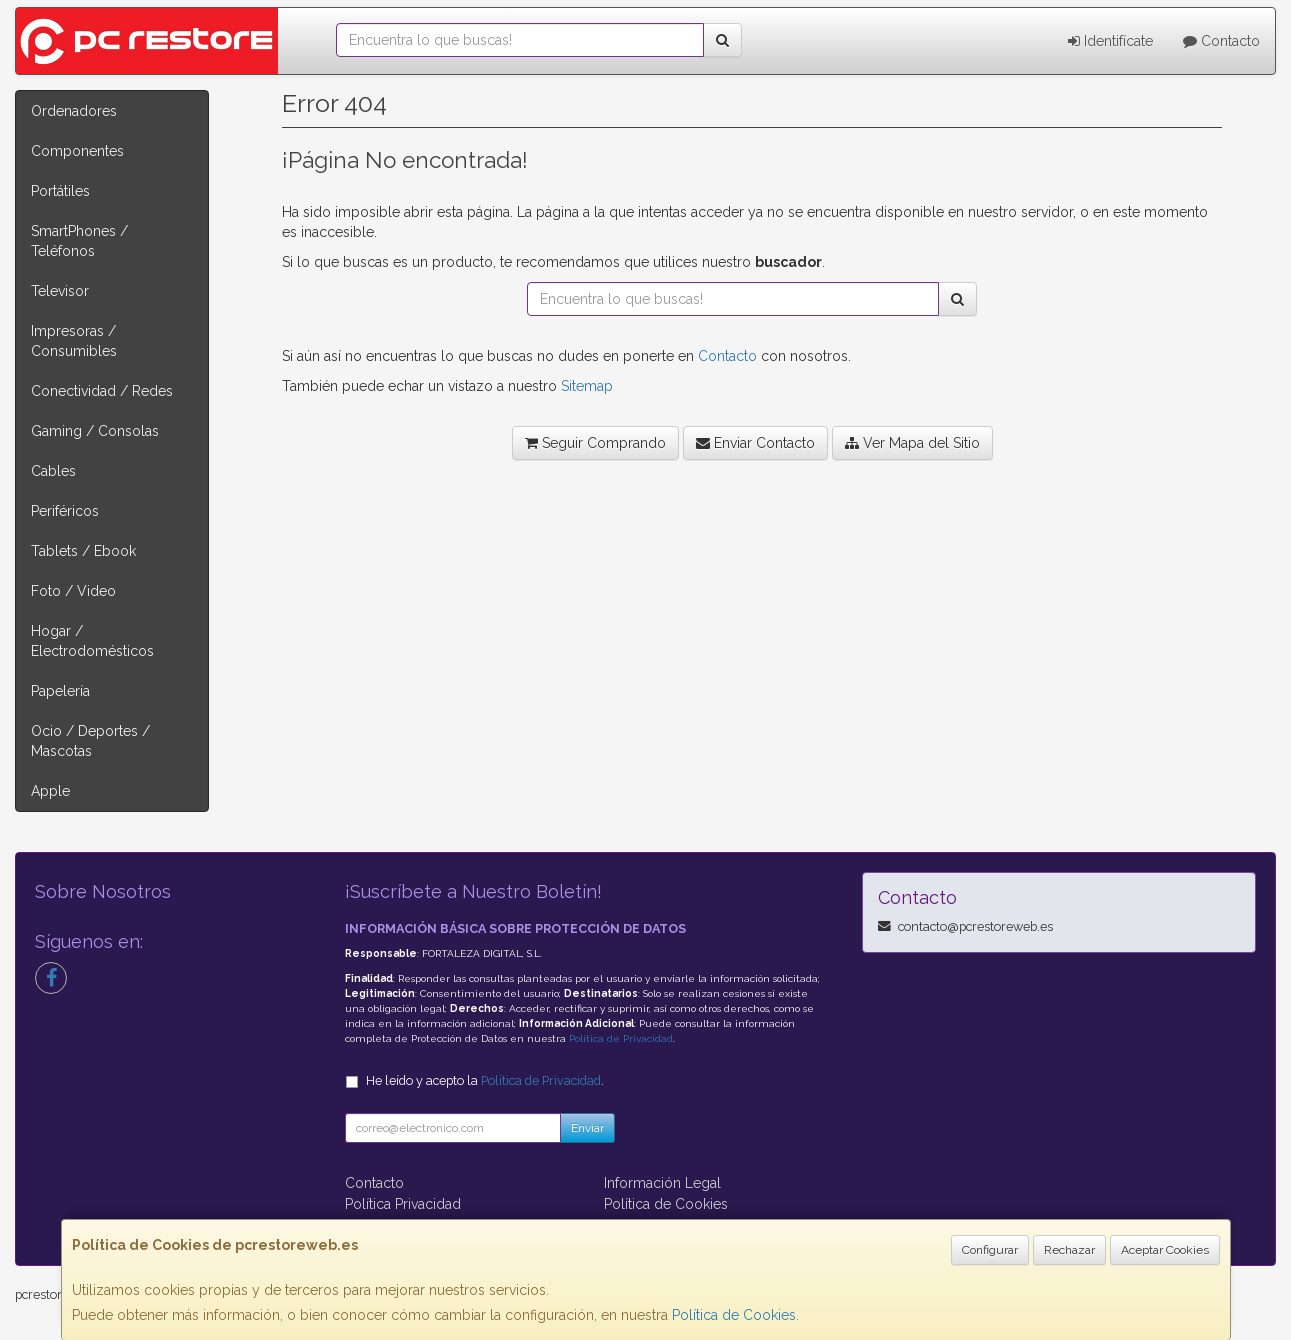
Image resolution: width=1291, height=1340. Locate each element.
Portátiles (60, 191)
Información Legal (662, 1183)
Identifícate (1110, 41)
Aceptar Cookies (1165, 1250)
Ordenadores (74, 111)
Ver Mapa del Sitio (912, 443)
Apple (50, 791)
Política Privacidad (403, 1204)
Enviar (587, 1128)
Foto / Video (73, 591)
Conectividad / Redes (102, 391)
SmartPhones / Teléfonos (79, 241)
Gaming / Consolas (95, 431)
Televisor (60, 291)
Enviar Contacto (755, 443)
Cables (53, 471)
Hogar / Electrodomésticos (92, 641)
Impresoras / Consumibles (74, 341)
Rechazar (1069, 1250)
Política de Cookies (734, 1315)
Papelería (60, 691)
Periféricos (65, 511)
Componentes (77, 151)
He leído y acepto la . (485, 1080)
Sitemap (587, 386)
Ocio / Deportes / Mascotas (90, 741)
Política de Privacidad (621, 1038)
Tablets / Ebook (83, 551)
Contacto (1221, 41)
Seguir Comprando (595, 443)
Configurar (990, 1250)
